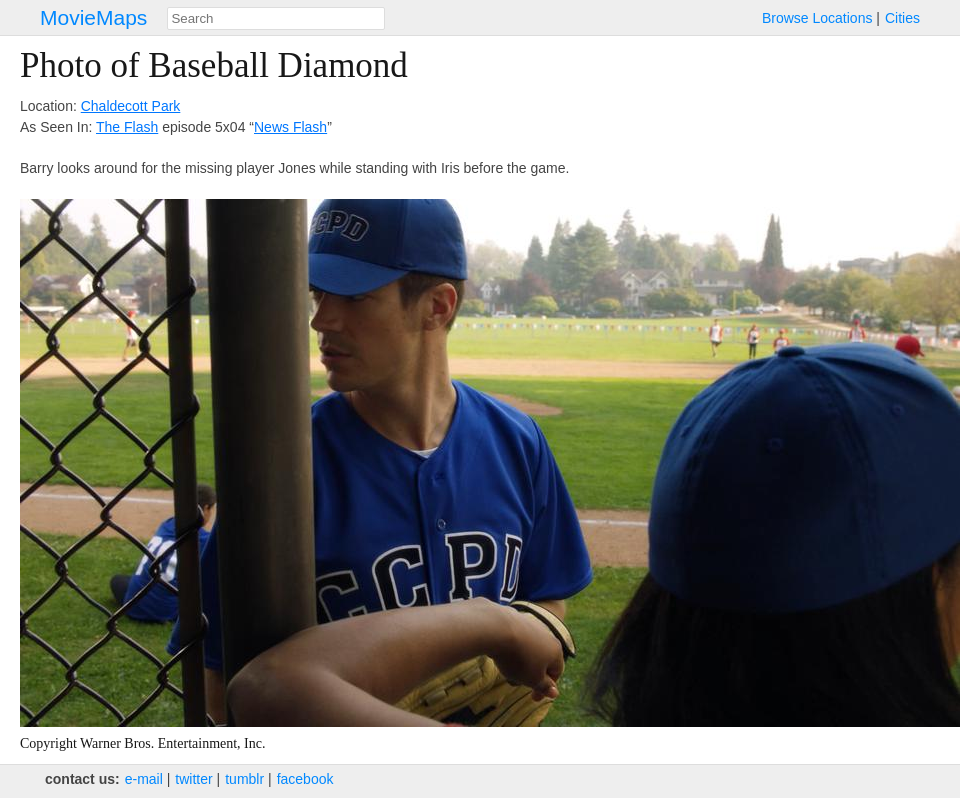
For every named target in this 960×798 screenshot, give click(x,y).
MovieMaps (93, 17)
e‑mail (144, 779)
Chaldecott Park (131, 106)
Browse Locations (817, 18)
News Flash (290, 127)
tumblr (244, 779)
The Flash (127, 127)
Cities (902, 18)
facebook (305, 779)
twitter (193, 779)
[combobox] (276, 18)
